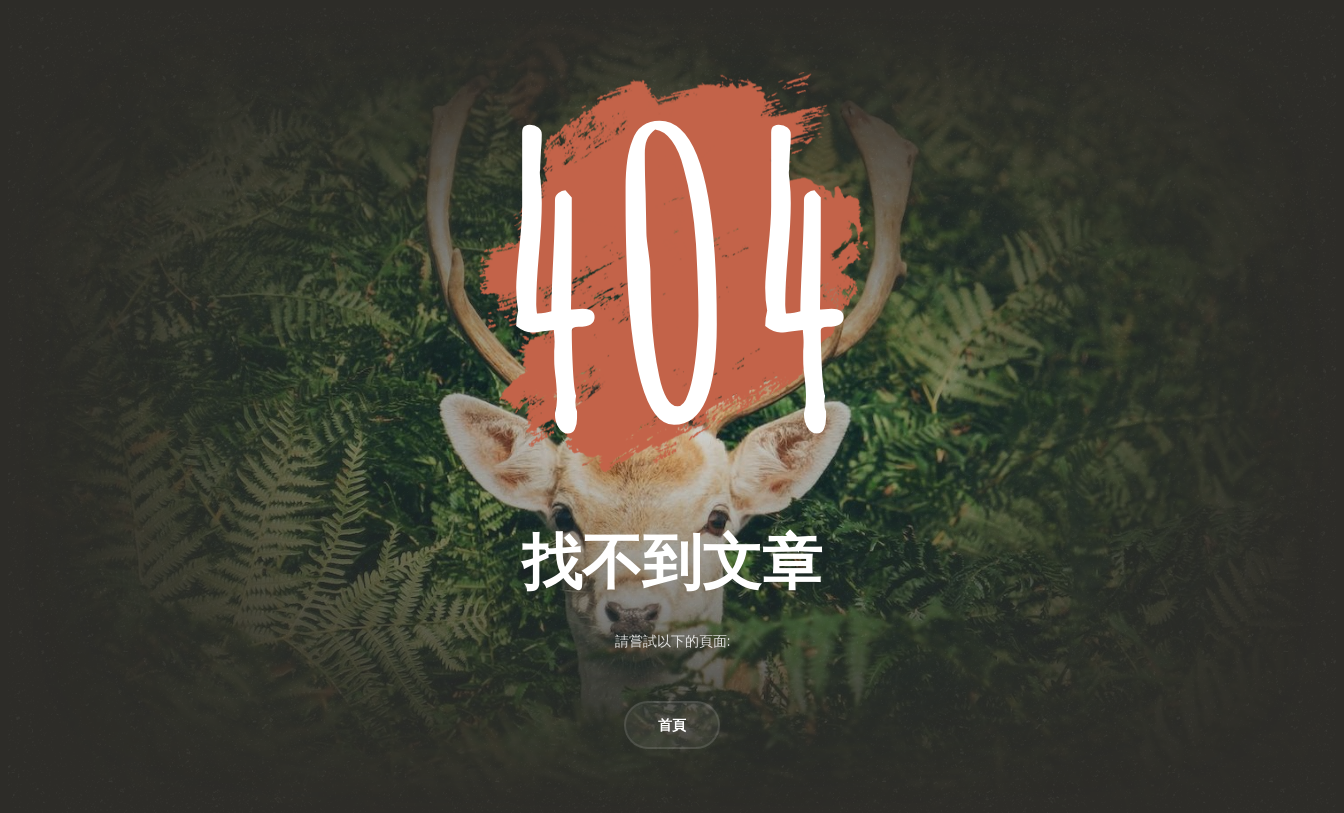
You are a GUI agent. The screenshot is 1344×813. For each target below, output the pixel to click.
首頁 (672, 725)
